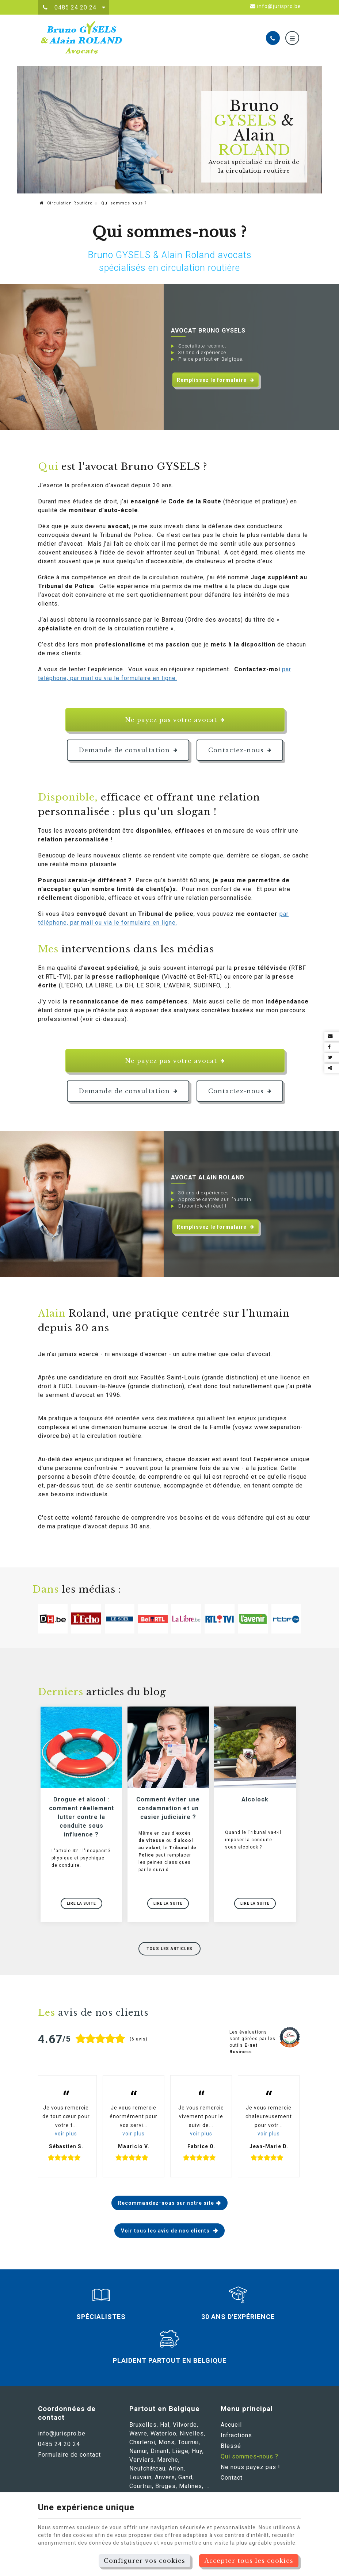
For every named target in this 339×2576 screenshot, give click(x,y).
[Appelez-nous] (273, 38)
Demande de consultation (128, 750)
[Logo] (93, 37)
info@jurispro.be (275, 6)
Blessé (231, 2449)
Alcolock (254, 1802)
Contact (232, 2480)
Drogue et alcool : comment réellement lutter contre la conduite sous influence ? (81, 1820)
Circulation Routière (66, 203)
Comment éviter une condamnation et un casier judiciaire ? (168, 1811)
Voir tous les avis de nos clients (166, 2234)
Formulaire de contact (69, 2457)
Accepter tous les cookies (248, 2560)
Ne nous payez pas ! (250, 2470)
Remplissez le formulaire (215, 379)
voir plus (66, 2137)
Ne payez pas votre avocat (175, 719)
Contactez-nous (239, 750)
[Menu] (292, 38)
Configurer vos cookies (144, 2560)
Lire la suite (81, 1907)
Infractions (236, 2438)
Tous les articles (169, 1952)
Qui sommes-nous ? (249, 2459)
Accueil (231, 2428)
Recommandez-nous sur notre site (166, 2206)
